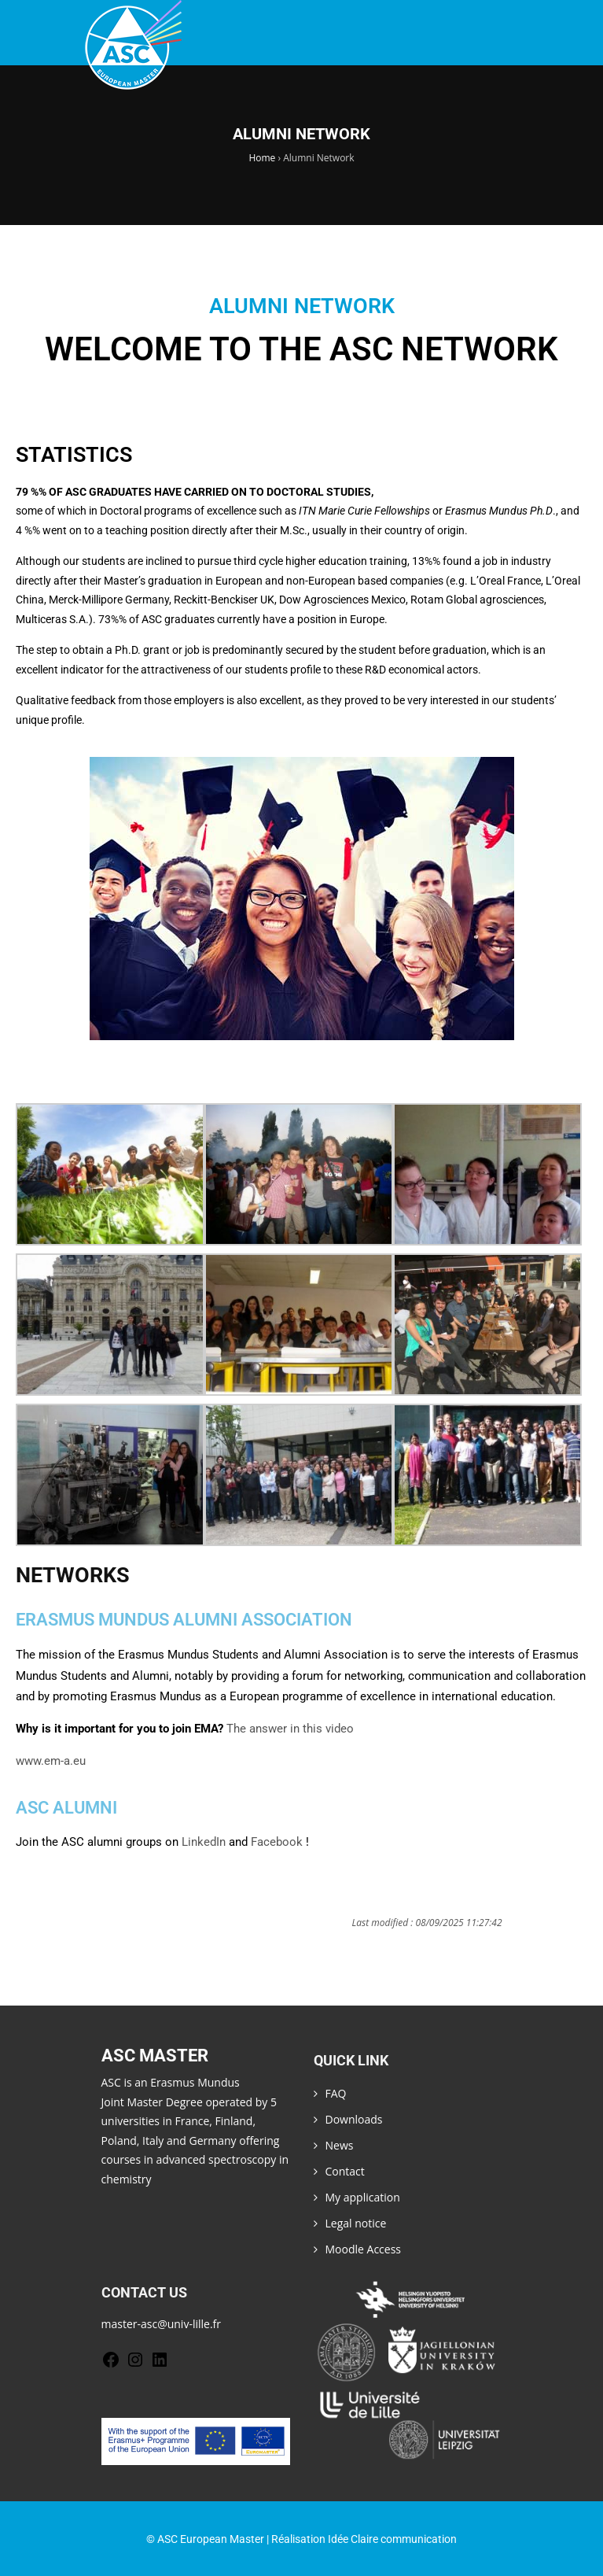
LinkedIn (204, 1842)
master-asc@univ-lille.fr (161, 2323)
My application (362, 2197)
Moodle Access (363, 2249)
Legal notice (356, 2223)
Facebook (277, 1842)
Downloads (354, 2119)
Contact (345, 2171)
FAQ (336, 2093)
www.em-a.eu (51, 1761)
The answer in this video (290, 1729)
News (339, 2145)
